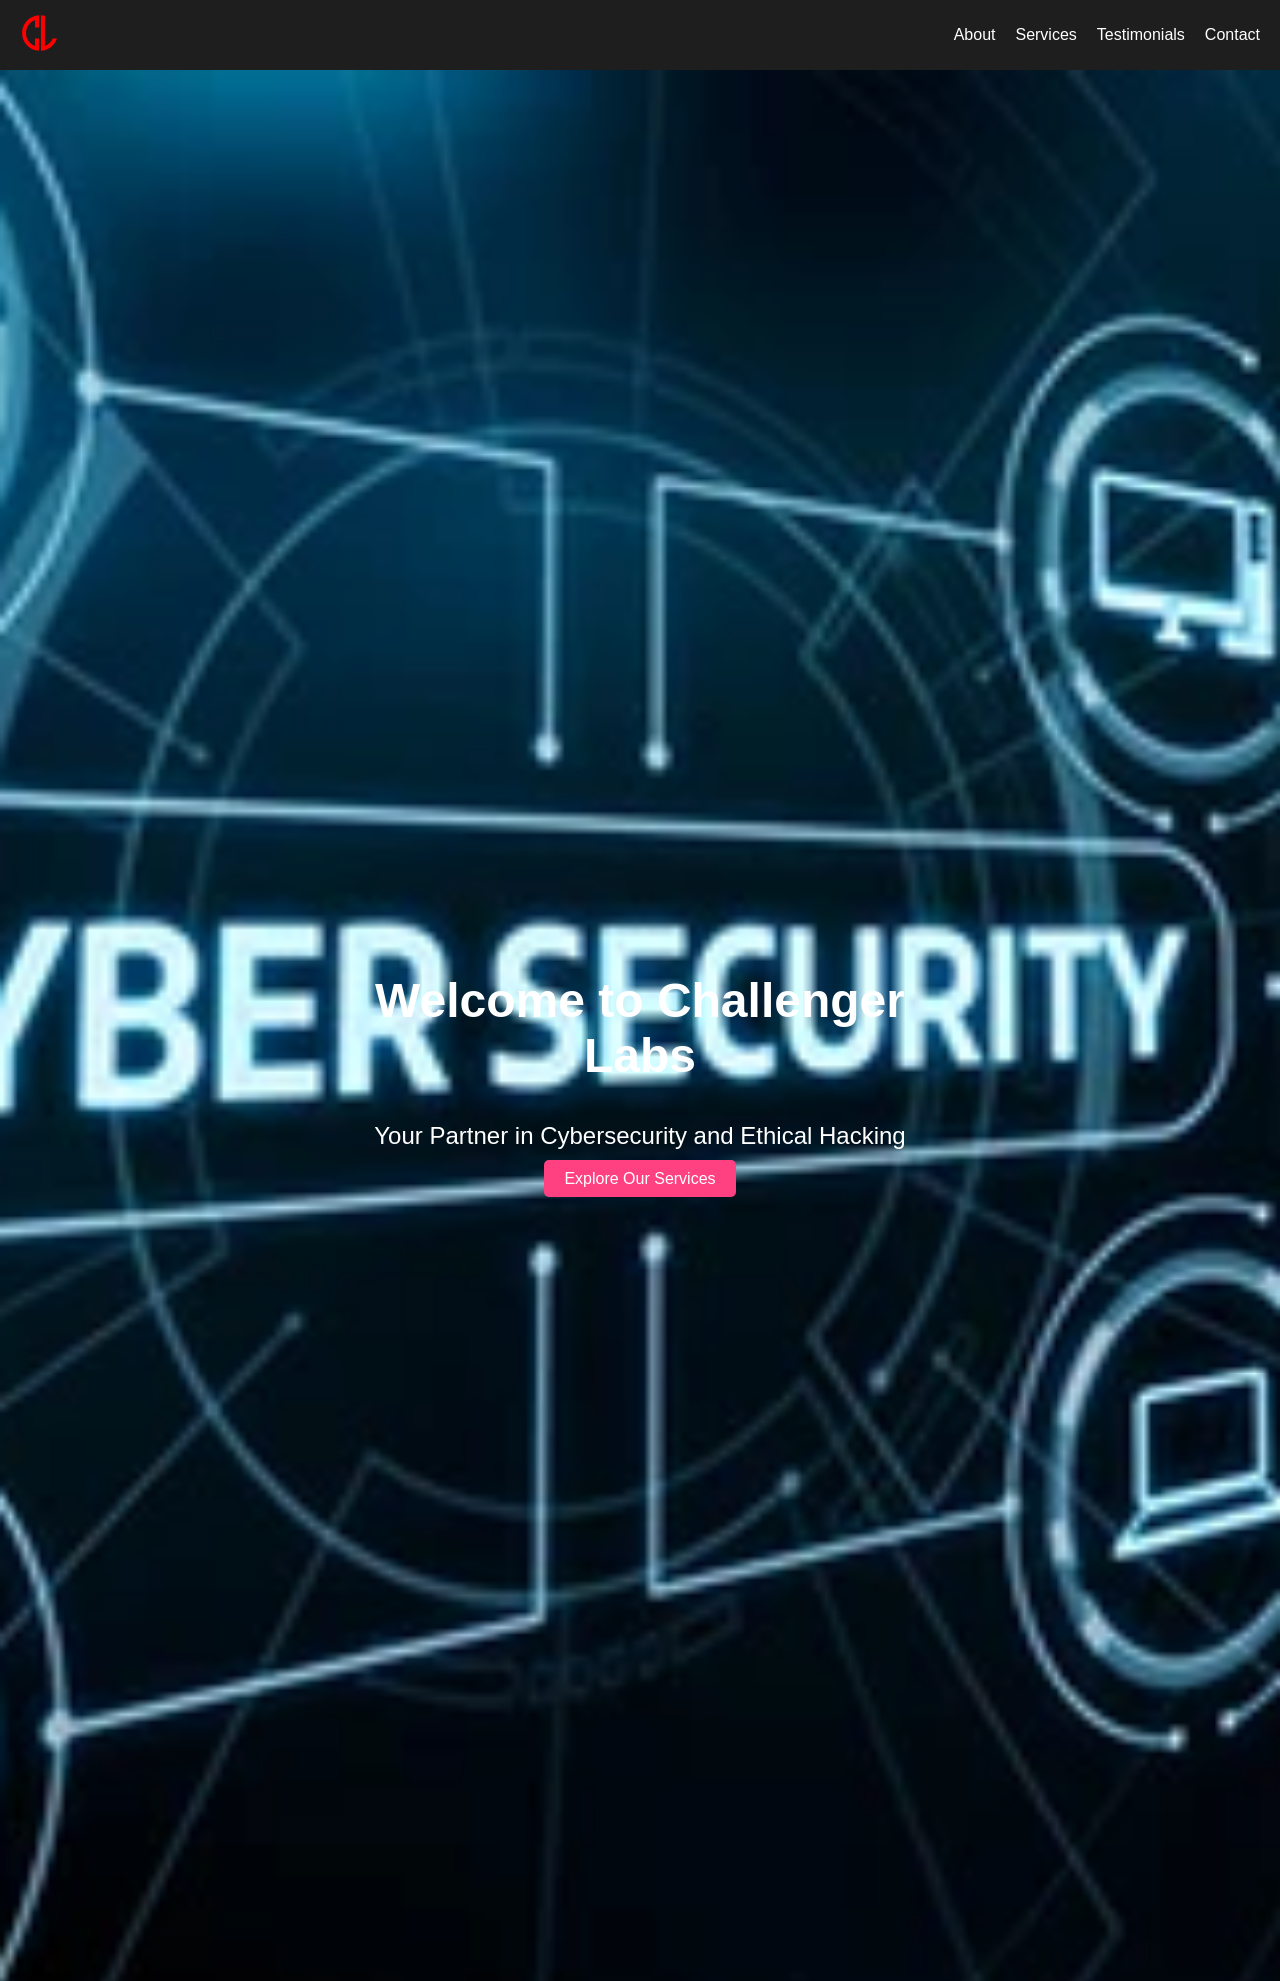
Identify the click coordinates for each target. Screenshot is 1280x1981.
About (975, 34)
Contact (1232, 34)
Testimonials (1141, 34)
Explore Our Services (639, 1178)
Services (1045, 34)
